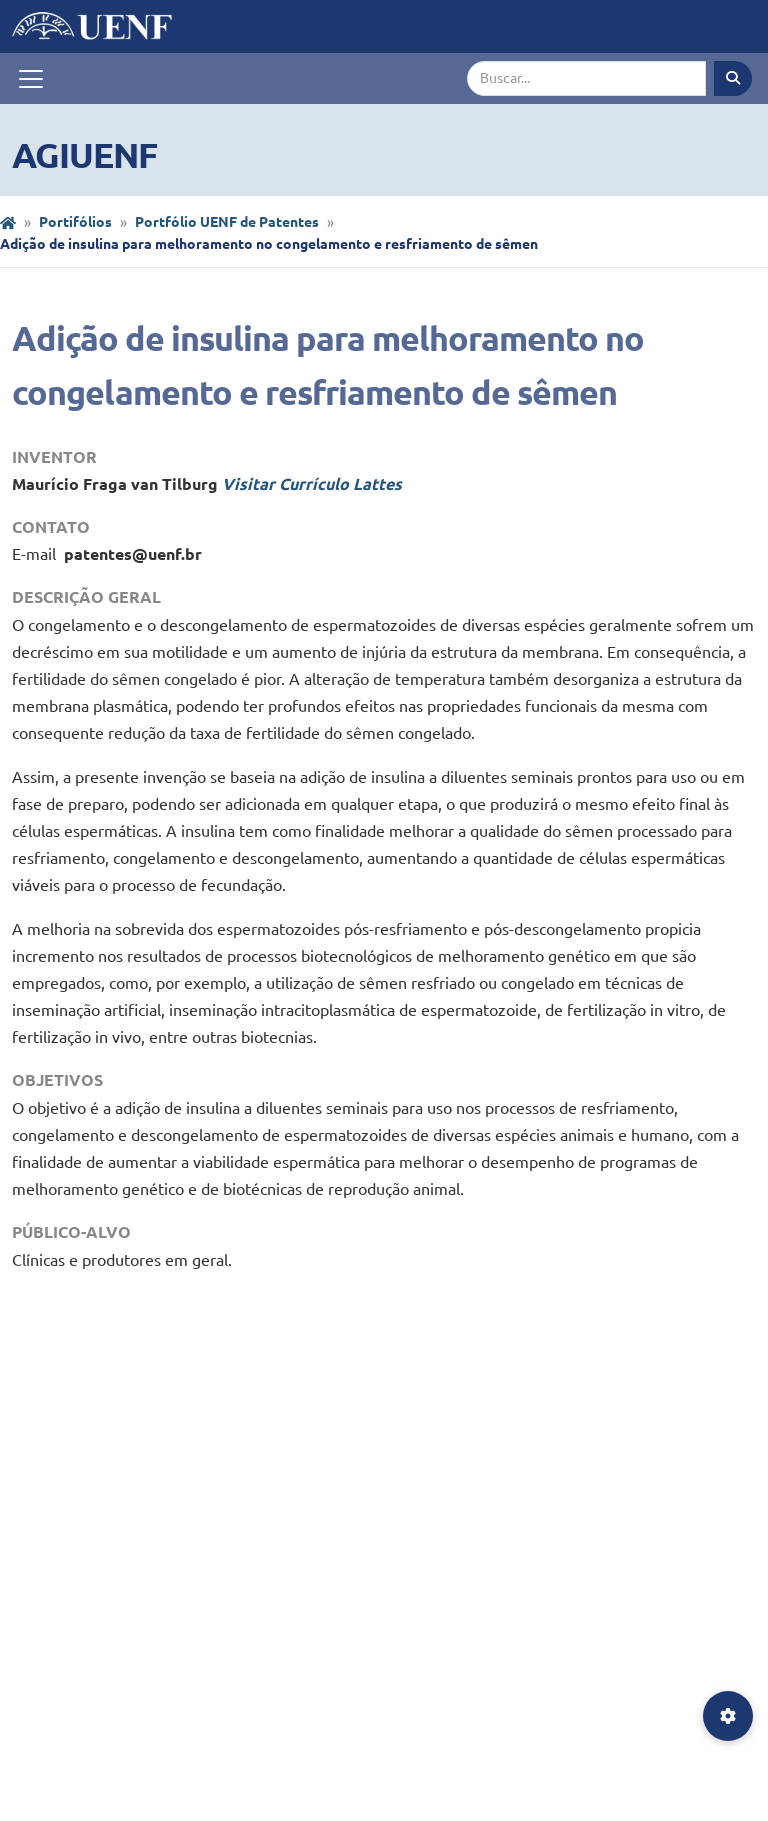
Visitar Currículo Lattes (312, 484)
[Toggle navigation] (31, 79)
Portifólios (75, 222)
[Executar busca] (733, 78)
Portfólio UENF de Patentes (227, 222)
